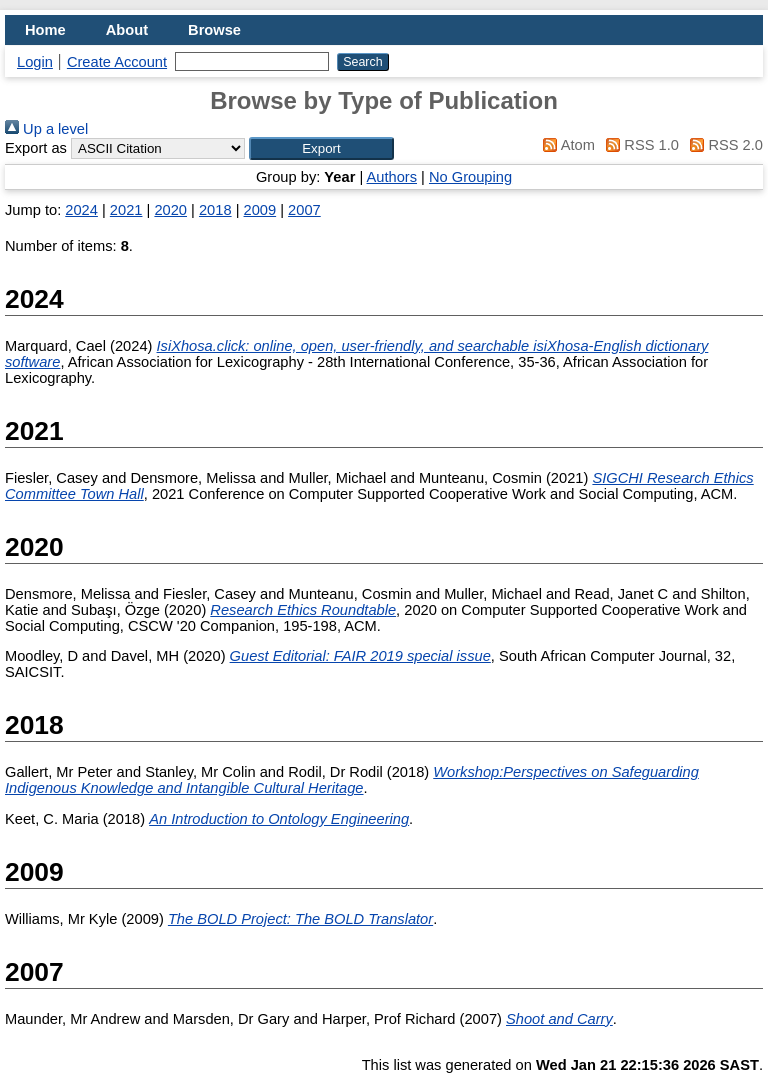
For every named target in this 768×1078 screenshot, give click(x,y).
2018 (215, 210)
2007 (304, 210)
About (127, 30)
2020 (170, 210)
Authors (392, 177)
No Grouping (470, 177)
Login (35, 62)
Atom (565, 145)
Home (45, 30)
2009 (260, 210)
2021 (126, 210)
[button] (321, 148)
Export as (36, 148)
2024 (81, 210)
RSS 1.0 (639, 145)
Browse (214, 30)
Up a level (46, 129)
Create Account (117, 62)
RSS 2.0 (723, 145)
